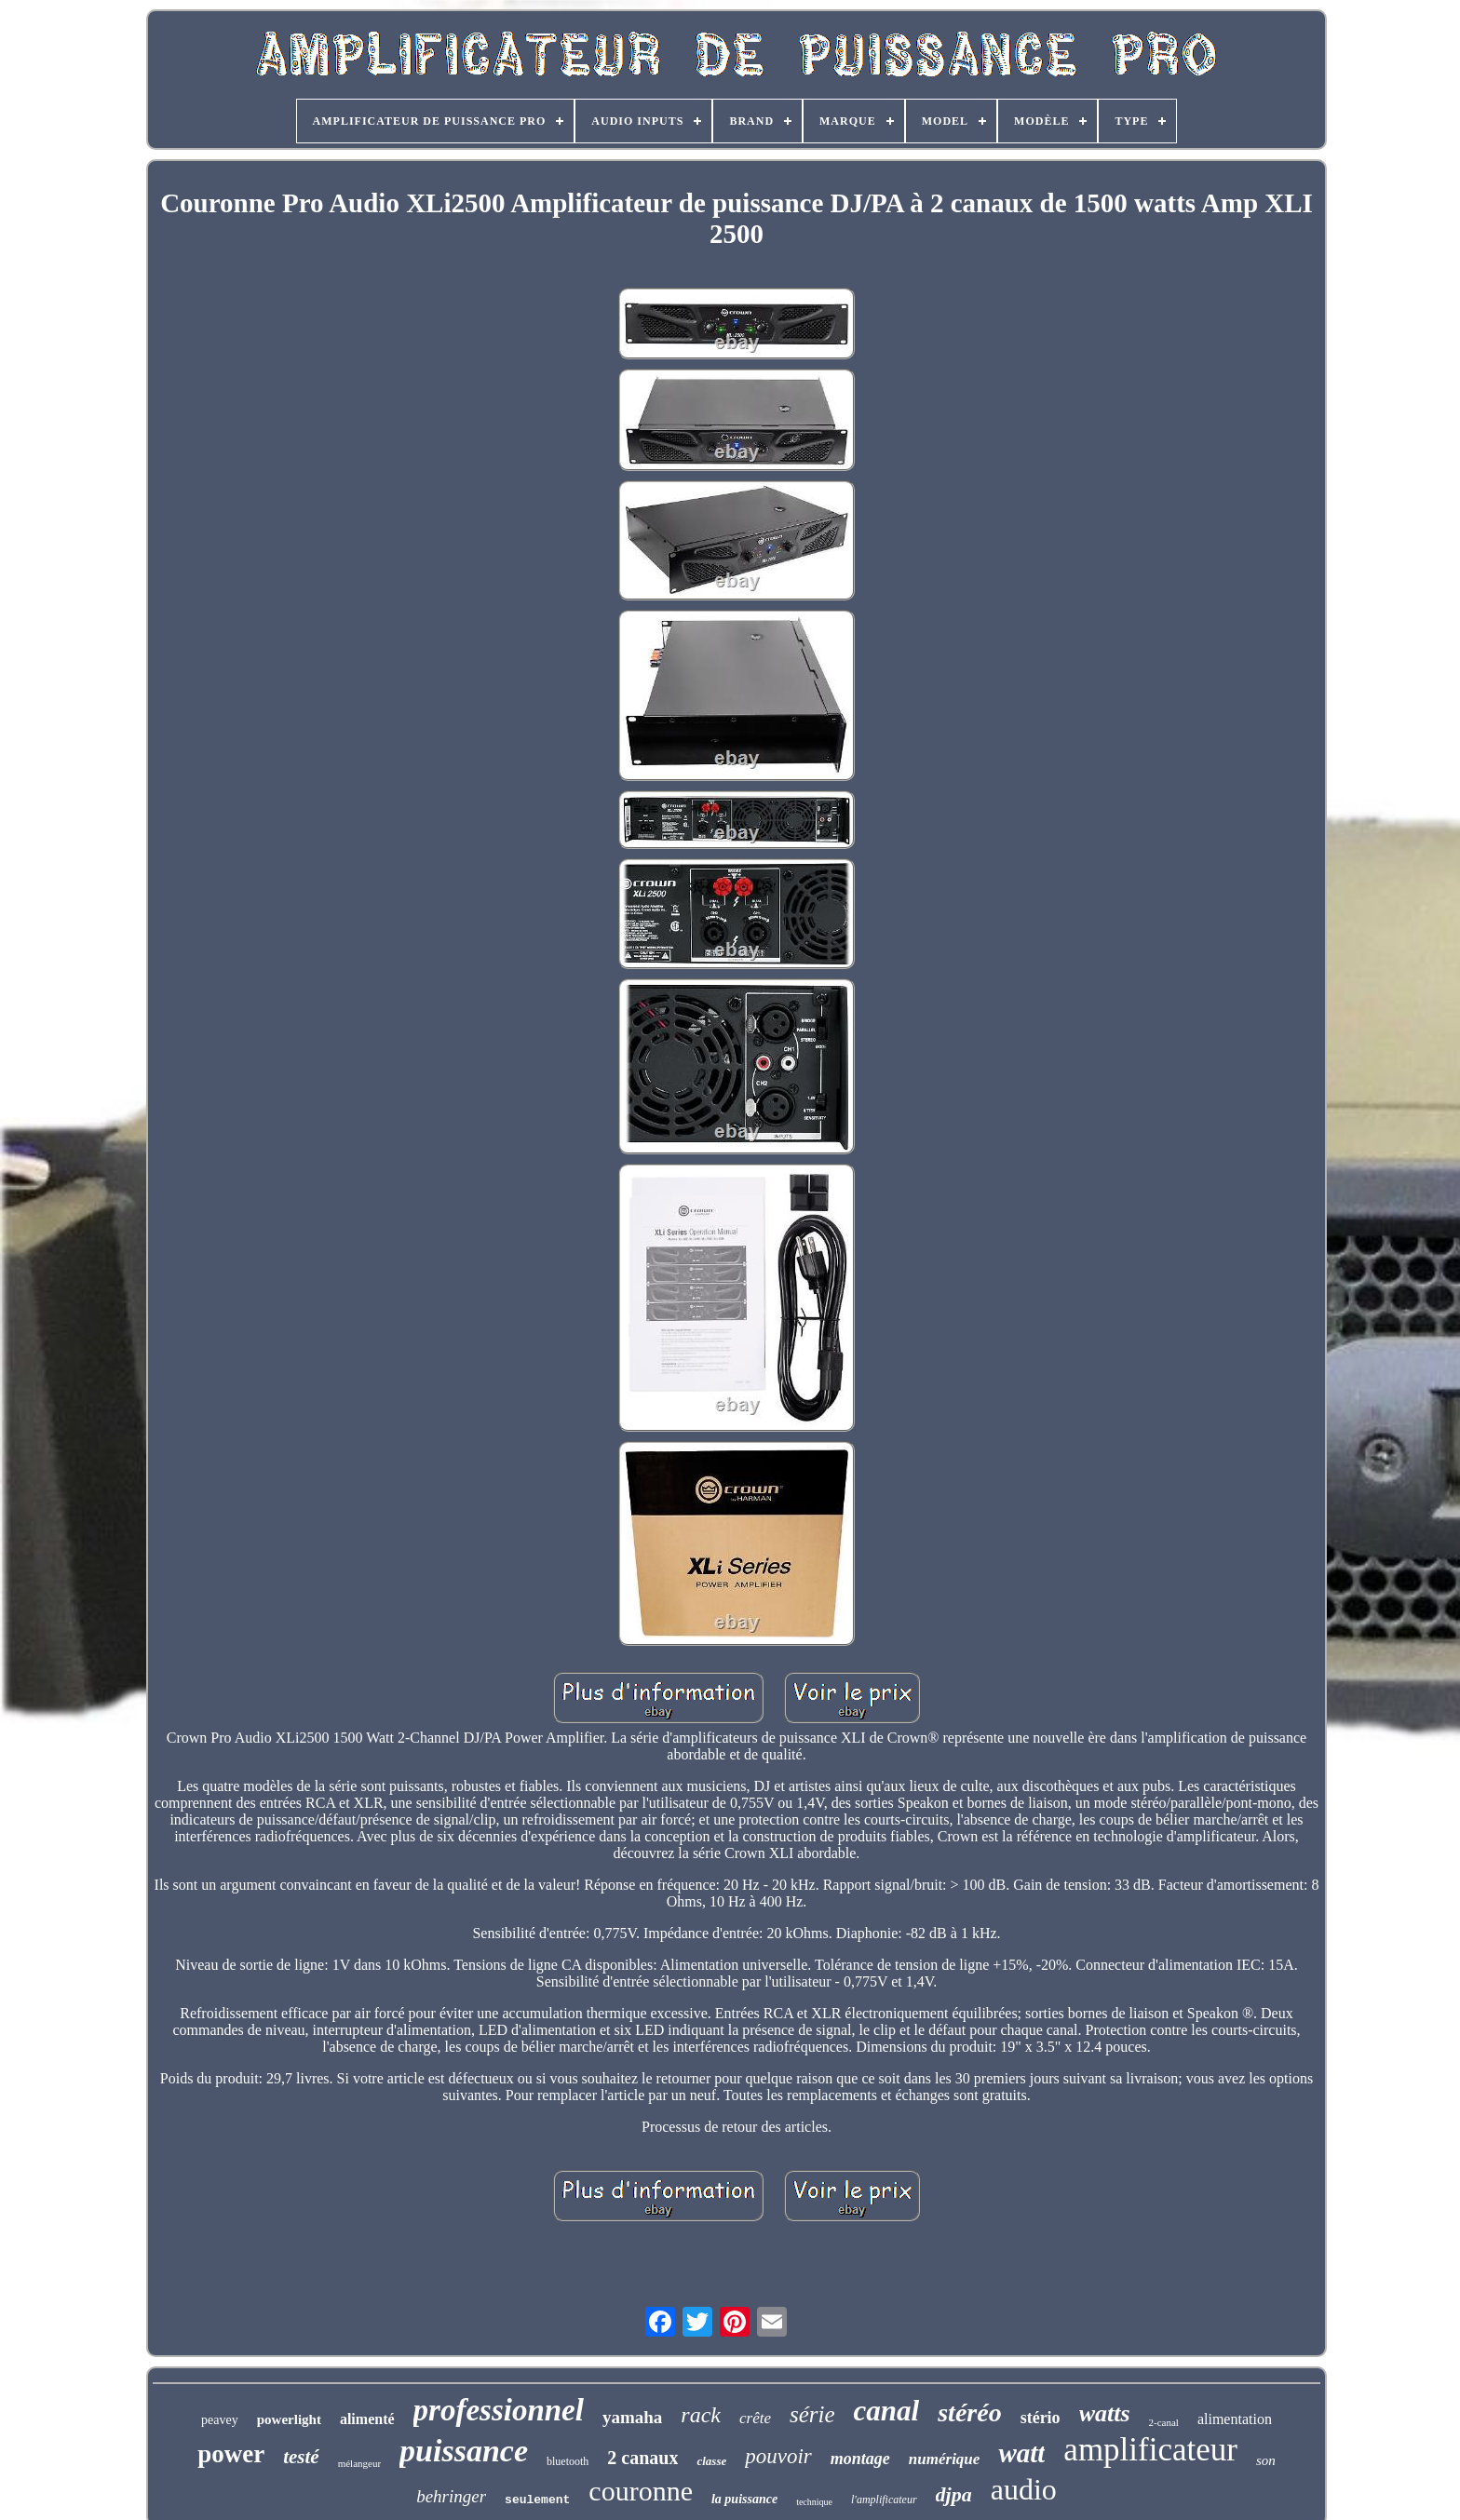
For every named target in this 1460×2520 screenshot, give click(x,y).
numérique (944, 2459)
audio (1024, 2489)
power (230, 2454)
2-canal (1164, 2422)
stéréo (969, 2412)
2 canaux (642, 2457)
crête (755, 2418)
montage (860, 2458)
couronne (640, 2490)
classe (711, 2461)
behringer (451, 2496)
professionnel (498, 2410)
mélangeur (359, 2463)
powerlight (289, 2419)
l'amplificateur (884, 2499)
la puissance (744, 2499)
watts (1104, 2413)
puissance (463, 2450)
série (812, 2414)
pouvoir (778, 2456)
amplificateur (1150, 2450)
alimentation (1234, 2419)
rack (701, 2415)
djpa (954, 2494)
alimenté (367, 2419)
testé (300, 2457)
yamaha (632, 2417)
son (1266, 2460)
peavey (219, 2420)
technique (814, 2502)
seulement (537, 2500)
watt (1021, 2453)
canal (887, 2410)
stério (1041, 2417)
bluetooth (567, 2461)
